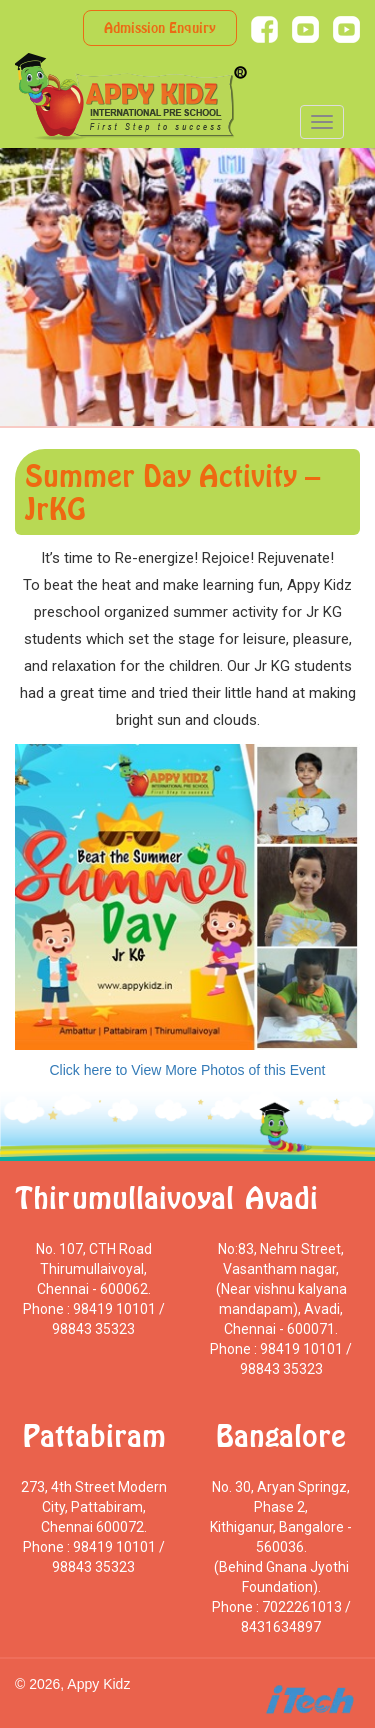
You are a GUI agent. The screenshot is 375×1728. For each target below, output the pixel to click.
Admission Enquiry (160, 27)
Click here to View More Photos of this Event (188, 1070)
